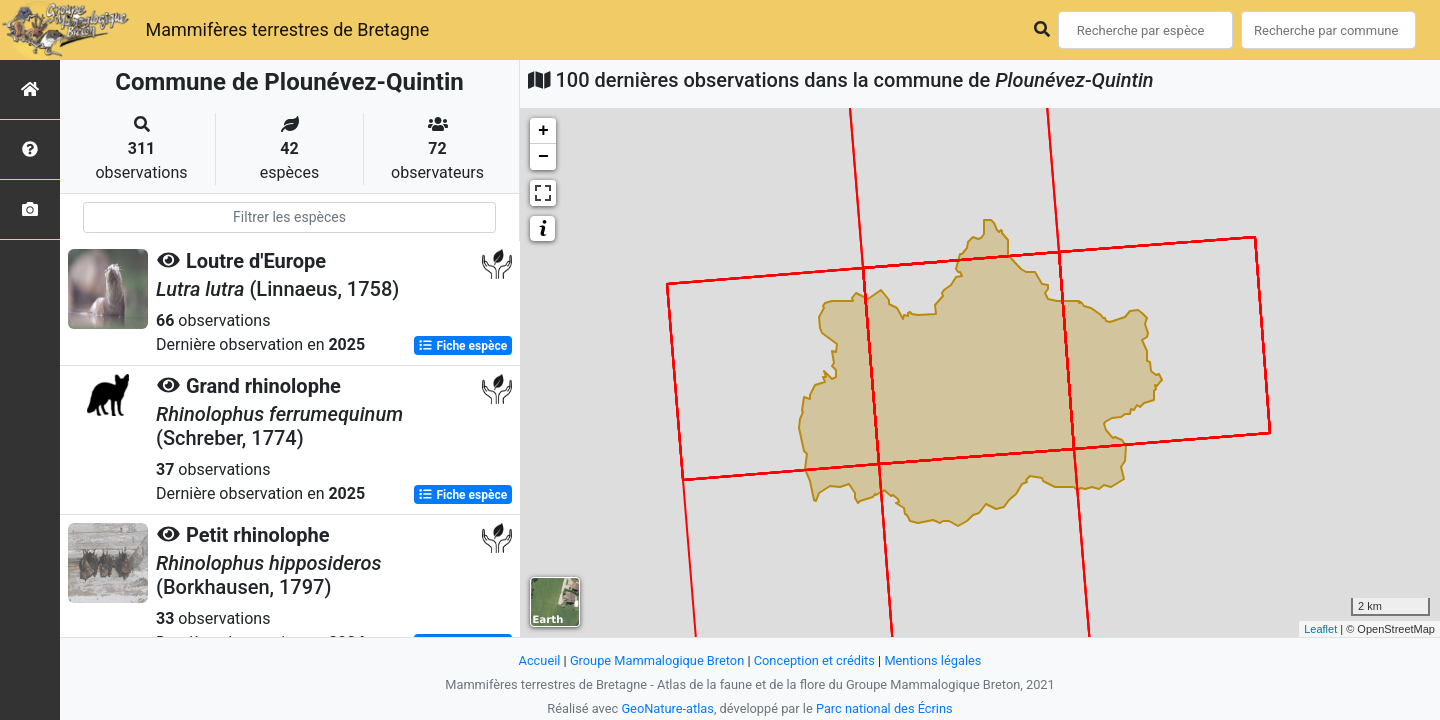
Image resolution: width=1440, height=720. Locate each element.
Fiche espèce (462, 346)
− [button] (543, 157)
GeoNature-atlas (667, 708)
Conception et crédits (814, 660)
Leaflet (1320, 629)
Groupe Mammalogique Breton (657, 660)
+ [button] (543, 131)
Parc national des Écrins (884, 708)
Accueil (540, 660)
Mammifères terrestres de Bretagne (287, 29)
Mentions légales (932, 660)
